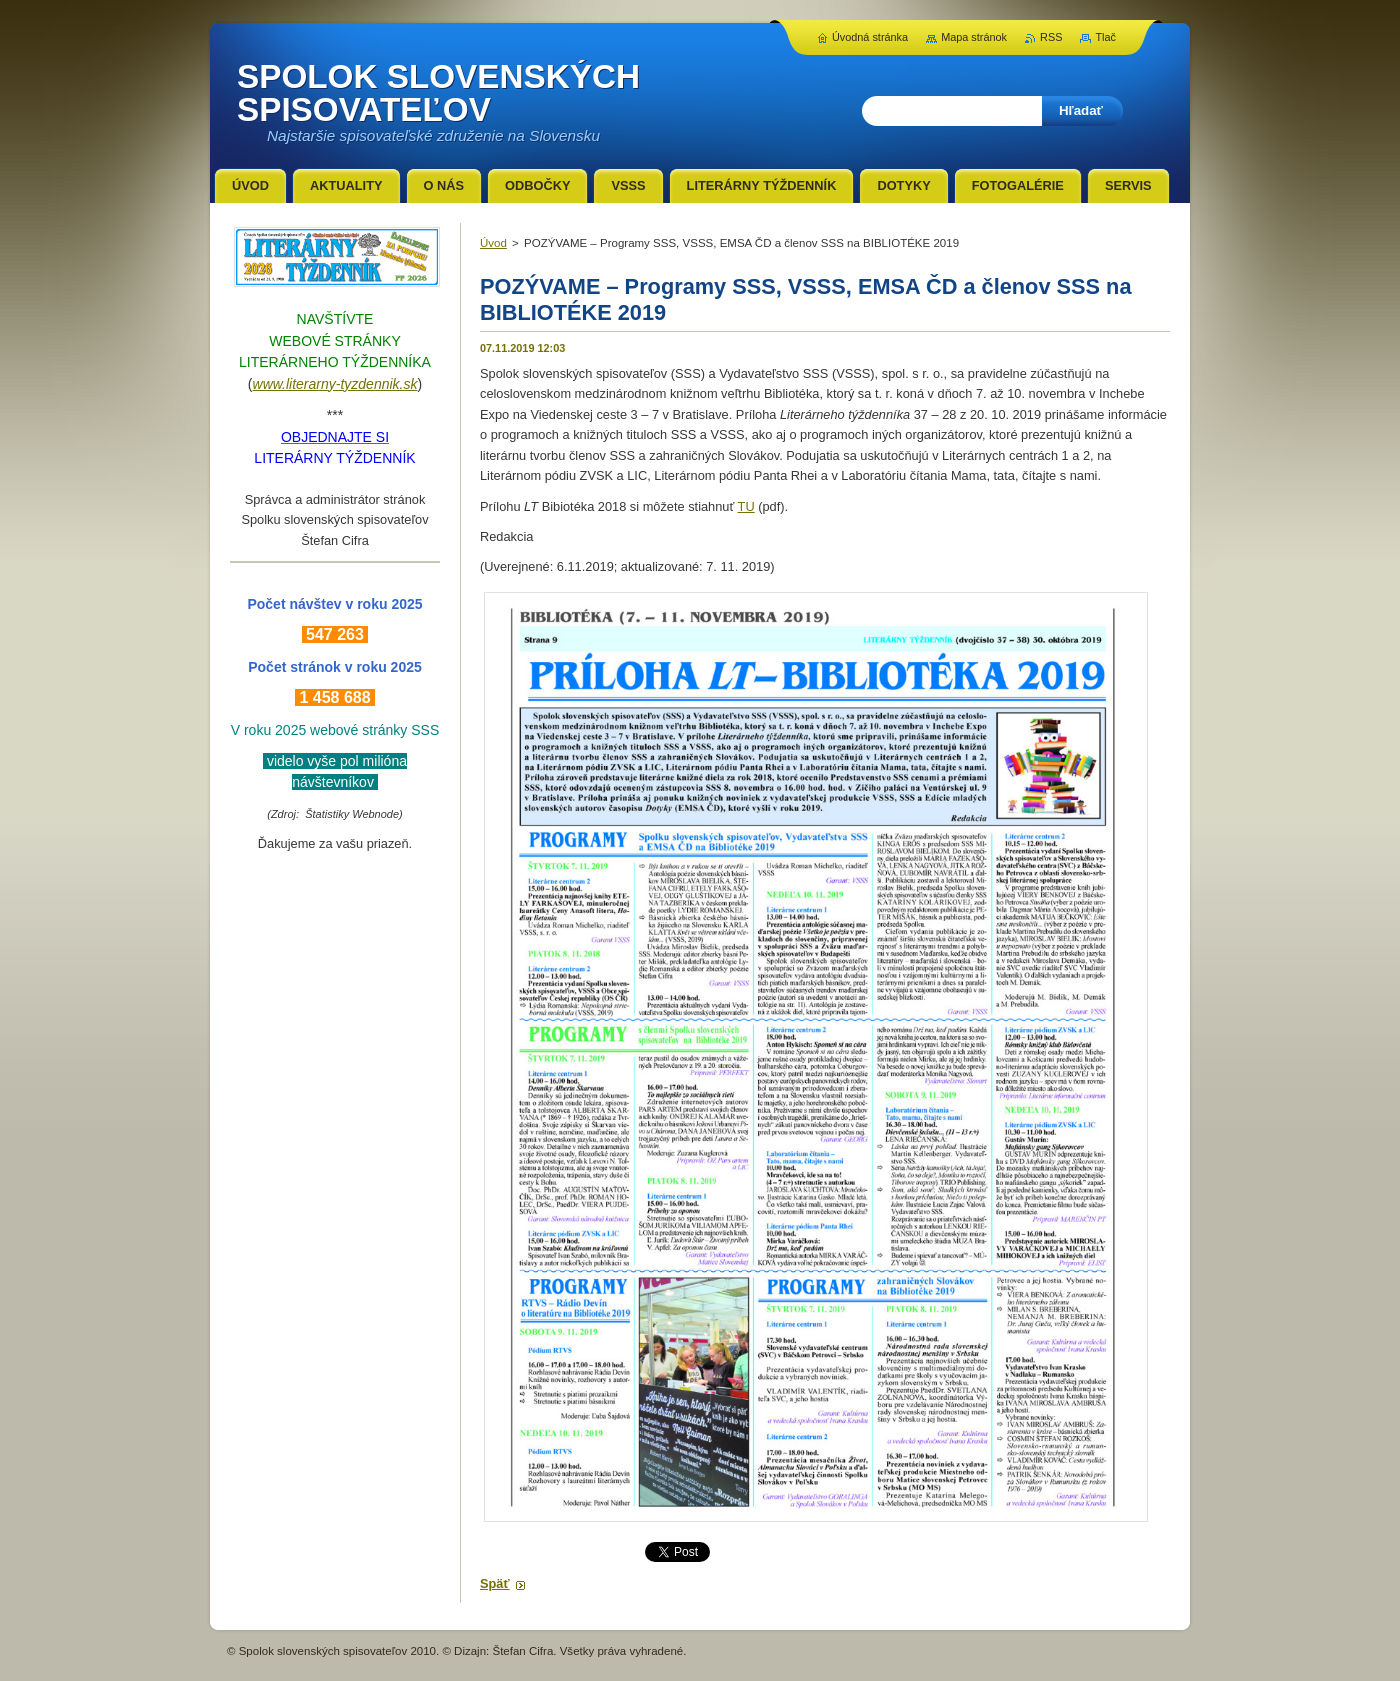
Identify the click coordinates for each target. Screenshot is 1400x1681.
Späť (495, 1583)
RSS (1051, 37)
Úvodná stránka (870, 37)
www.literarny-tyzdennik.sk (335, 384)
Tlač (1105, 37)
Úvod (493, 243)
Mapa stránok (974, 37)
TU (746, 506)
